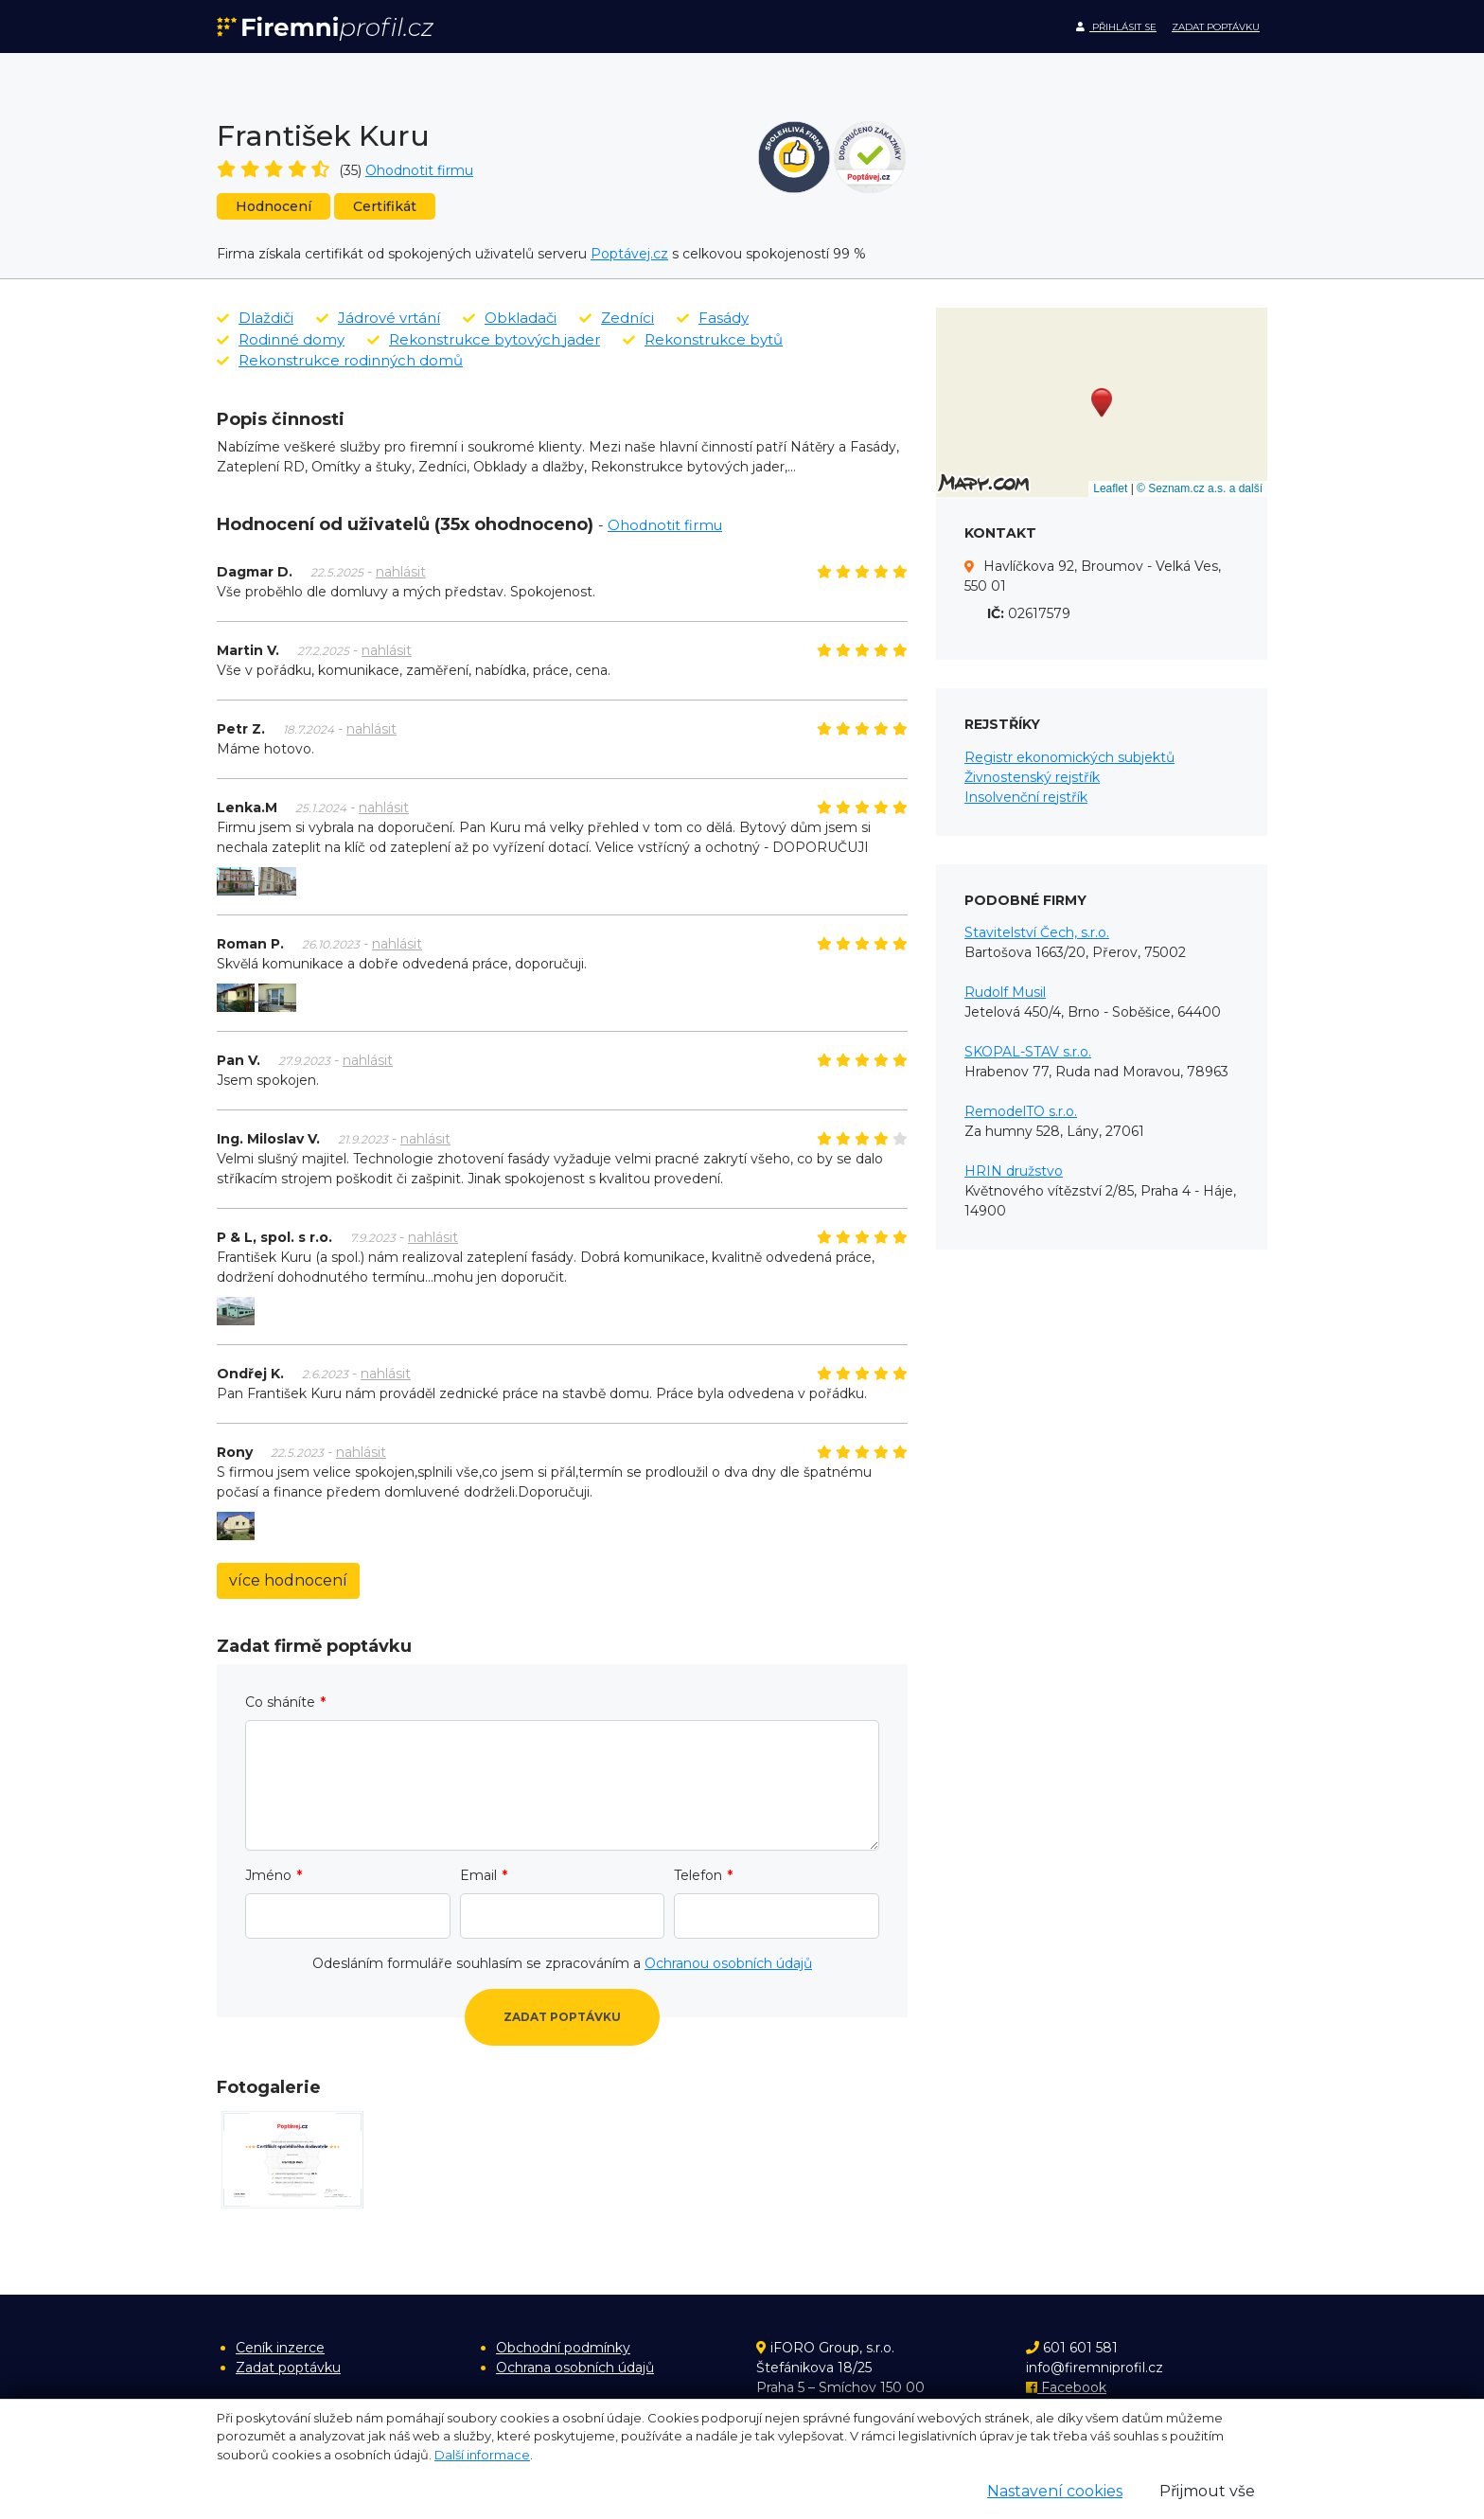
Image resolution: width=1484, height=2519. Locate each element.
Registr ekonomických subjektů (1069, 757)
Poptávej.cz (629, 253)
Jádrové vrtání (378, 318)
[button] (1101, 402)
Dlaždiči (255, 318)
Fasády (713, 318)
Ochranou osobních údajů (728, 1963)
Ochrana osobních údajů (575, 2367)
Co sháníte (280, 1702)
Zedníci (616, 318)
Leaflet (1110, 488)
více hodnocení (288, 1580)
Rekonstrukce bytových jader (483, 339)
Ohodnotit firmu (419, 170)
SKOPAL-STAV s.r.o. (1027, 1051)
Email (478, 1875)
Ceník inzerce (280, 2347)
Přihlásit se (1116, 27)
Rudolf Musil (1005, 992)
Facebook (1066, 2387)
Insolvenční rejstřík (1025, 797)
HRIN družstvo (1013, 1171)
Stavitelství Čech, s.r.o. (1036, 932)
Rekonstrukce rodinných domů (340, 360)
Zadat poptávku (1216, 27)
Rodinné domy (280, 339)
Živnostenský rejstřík (1032, 777)
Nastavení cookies (1054, 2491)
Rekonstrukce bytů (703, 339)
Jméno (268, 1875)
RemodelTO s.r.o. (1020, 1111)
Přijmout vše (1207, 2491)
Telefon (698, 1875)
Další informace (482, 2454)
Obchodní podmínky (563, 2347)
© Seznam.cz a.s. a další (1200, 488)
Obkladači (509, 318)
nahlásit (401, 571)
